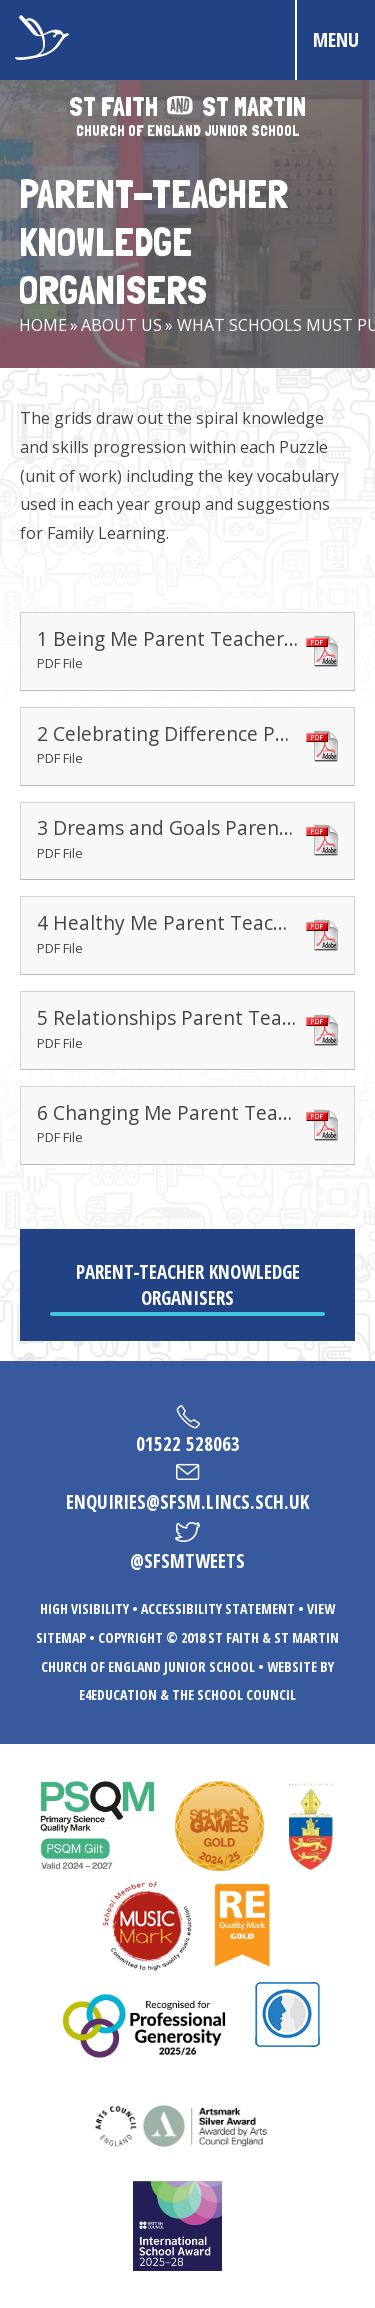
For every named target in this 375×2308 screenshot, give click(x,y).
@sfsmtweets (187, 1561)
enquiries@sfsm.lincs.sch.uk (187, 1502)
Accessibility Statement (218, 1608)
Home (43, 325)
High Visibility (84, 1608)
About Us (121, 325)
